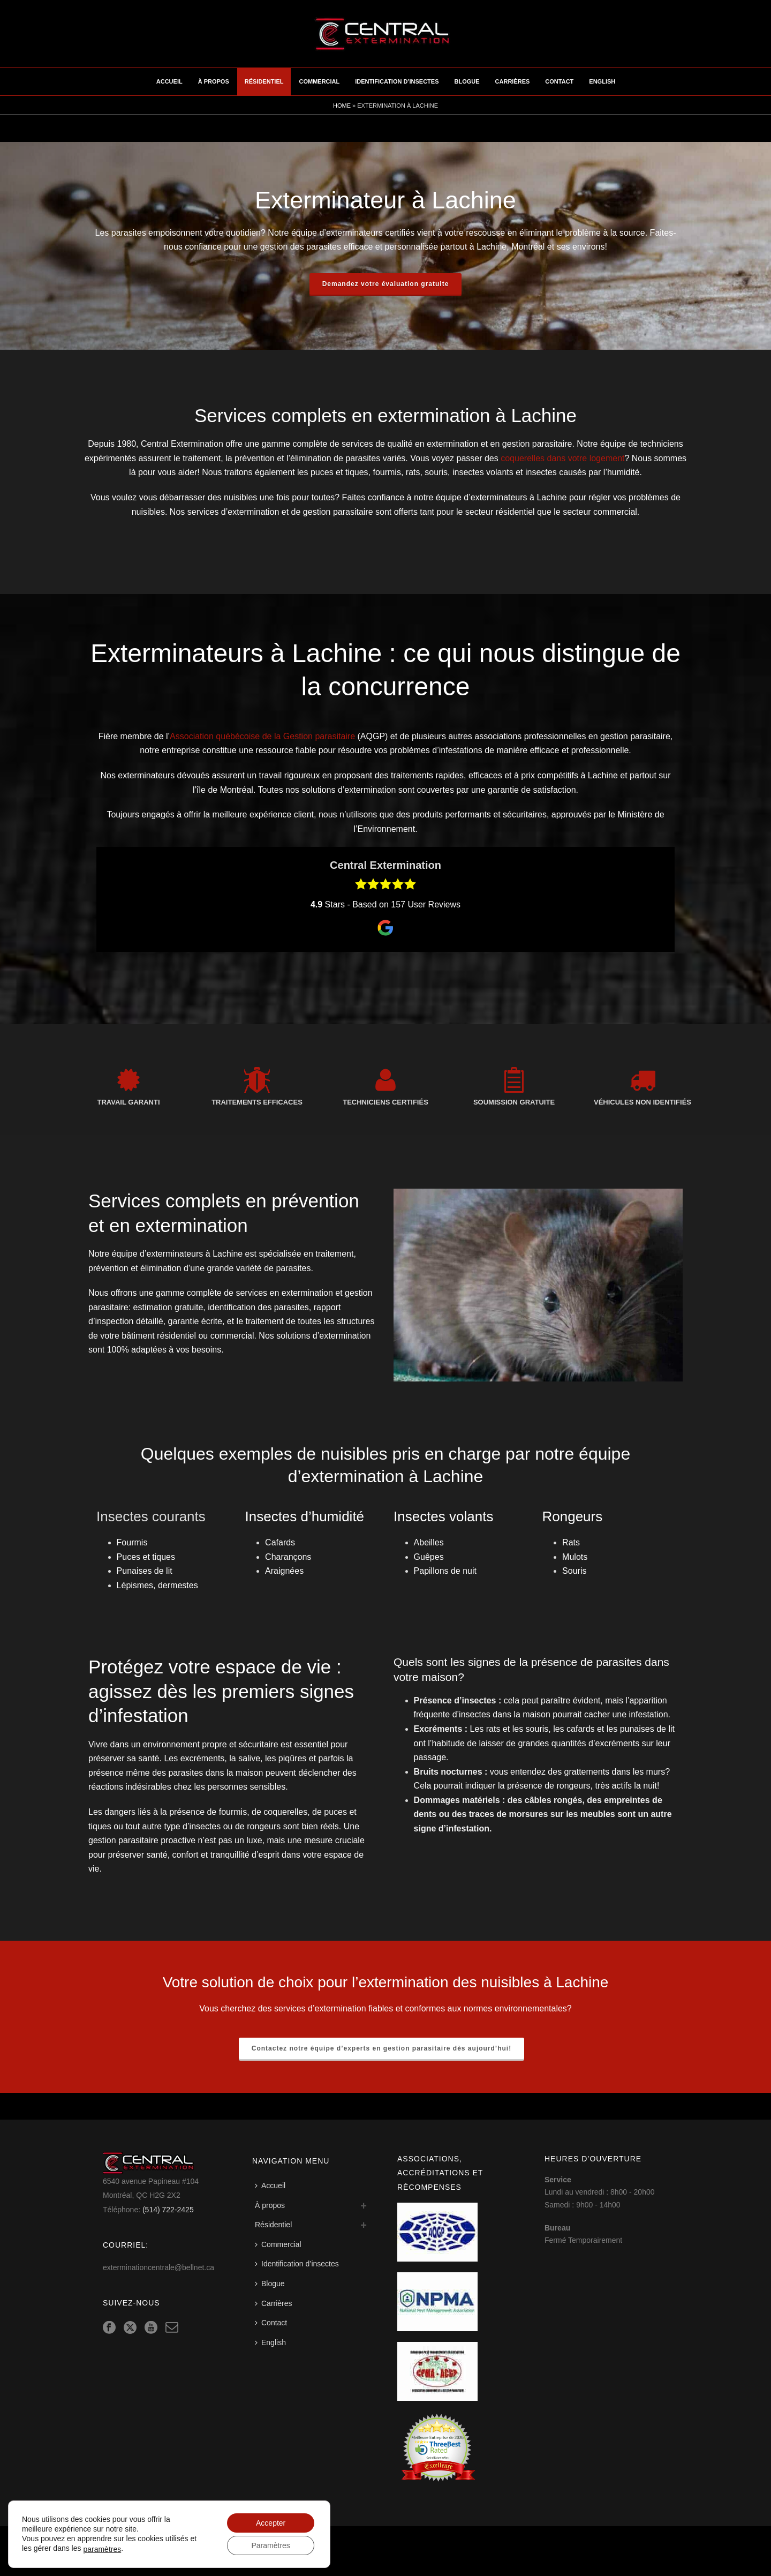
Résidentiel (264, 81)
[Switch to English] (273, 2343)
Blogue (467, 81)
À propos (213, 81)
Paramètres (270, 2545)
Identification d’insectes (397, 81)
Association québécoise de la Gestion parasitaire (262, 736)
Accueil (169, 81)
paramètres (102, 2549)
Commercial (319, 81)
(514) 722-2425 (168, 2209)
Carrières (512, 81)
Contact (559, 81)
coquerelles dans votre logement (562, 458)
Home (342, 105)
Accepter (270, 2523)
